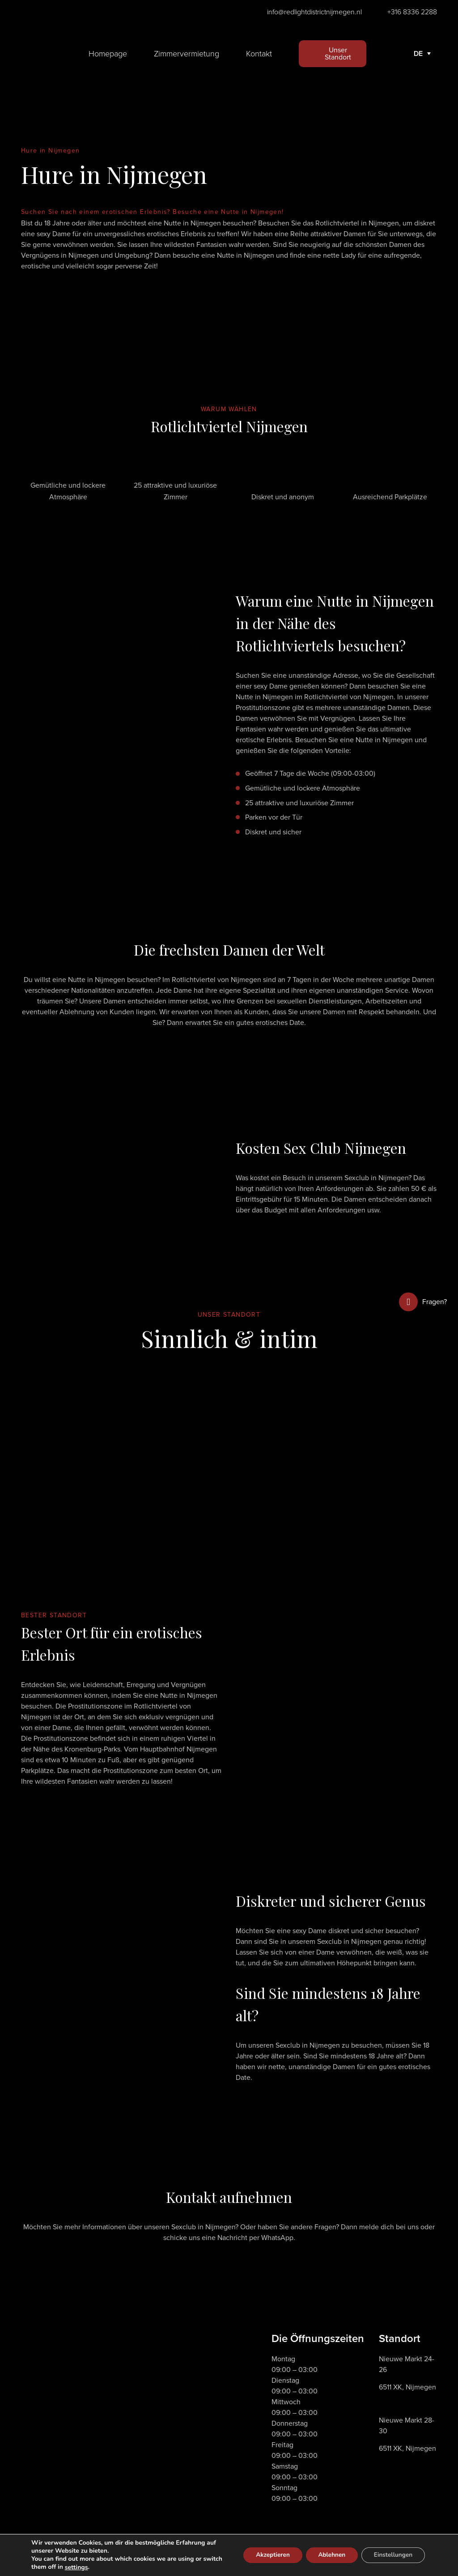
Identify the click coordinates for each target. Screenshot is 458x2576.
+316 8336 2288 (412, 12)
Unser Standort (338, 53)
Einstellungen (391, 2555)
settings (97, 2567)
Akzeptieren (265, 2555)
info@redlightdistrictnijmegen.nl (314, 12)
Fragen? (423, 1301)
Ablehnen (327, 2555)
